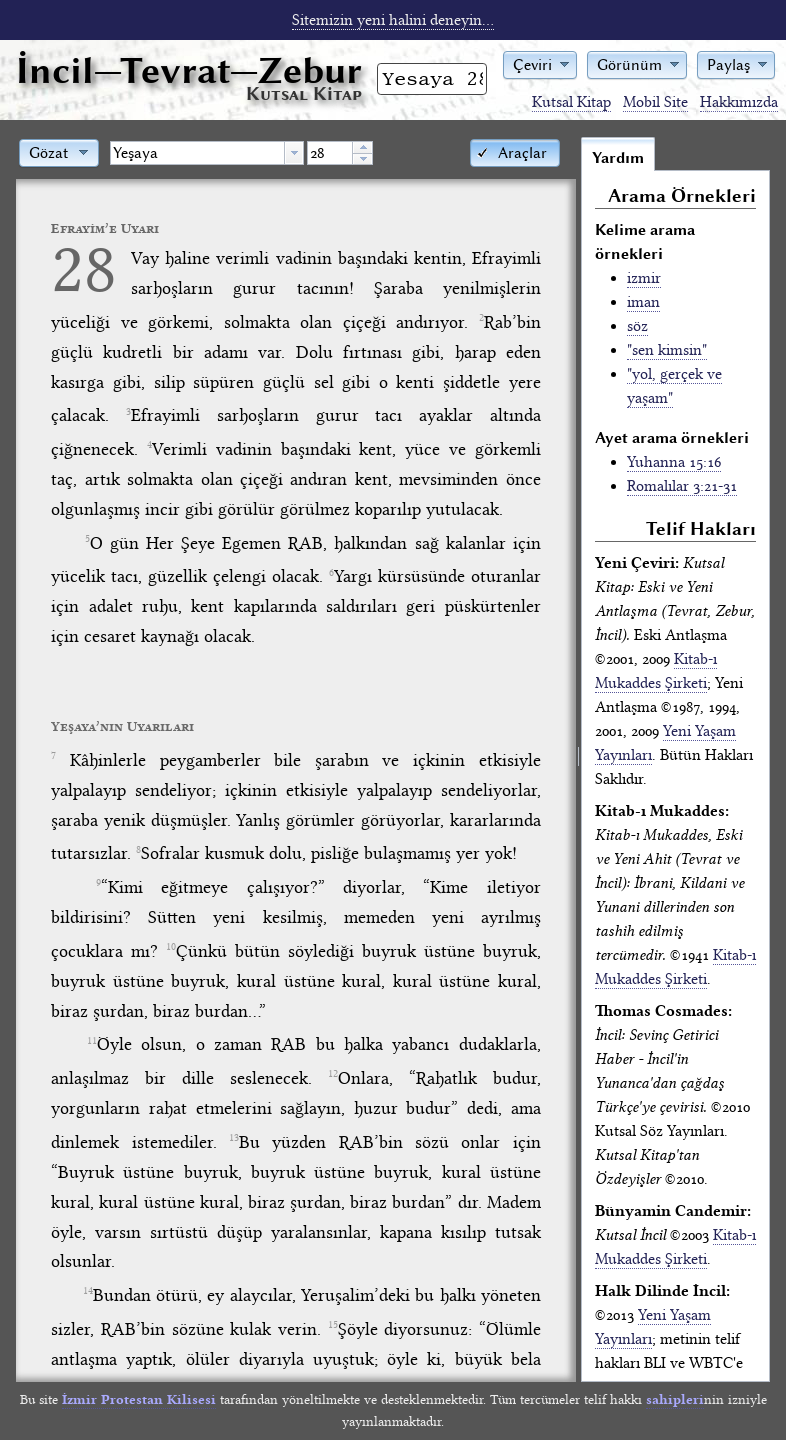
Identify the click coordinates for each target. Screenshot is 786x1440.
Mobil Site (655, 102)
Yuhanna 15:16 (674, 462)
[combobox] (207, 153)
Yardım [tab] (618, 158)
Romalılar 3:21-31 (682, 486)
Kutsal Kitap (571, 102)
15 (333, 1325)
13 (234, 1138)
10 (171, 947)
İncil (189, 70)
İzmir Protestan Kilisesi (139, 1399)
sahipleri (675, 1399)
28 (84, 268)
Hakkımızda (739, 102)
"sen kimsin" (667, 350)
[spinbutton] (330, 153)
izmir (644, 278)
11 (92, 1041)
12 (333, 1074)
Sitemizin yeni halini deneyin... (393, 20)
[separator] (578, 759)
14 (88, 1291)
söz (637, 326)
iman (643, 302)
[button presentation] (294, 153)
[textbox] (197, 153)
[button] (540, 63)
